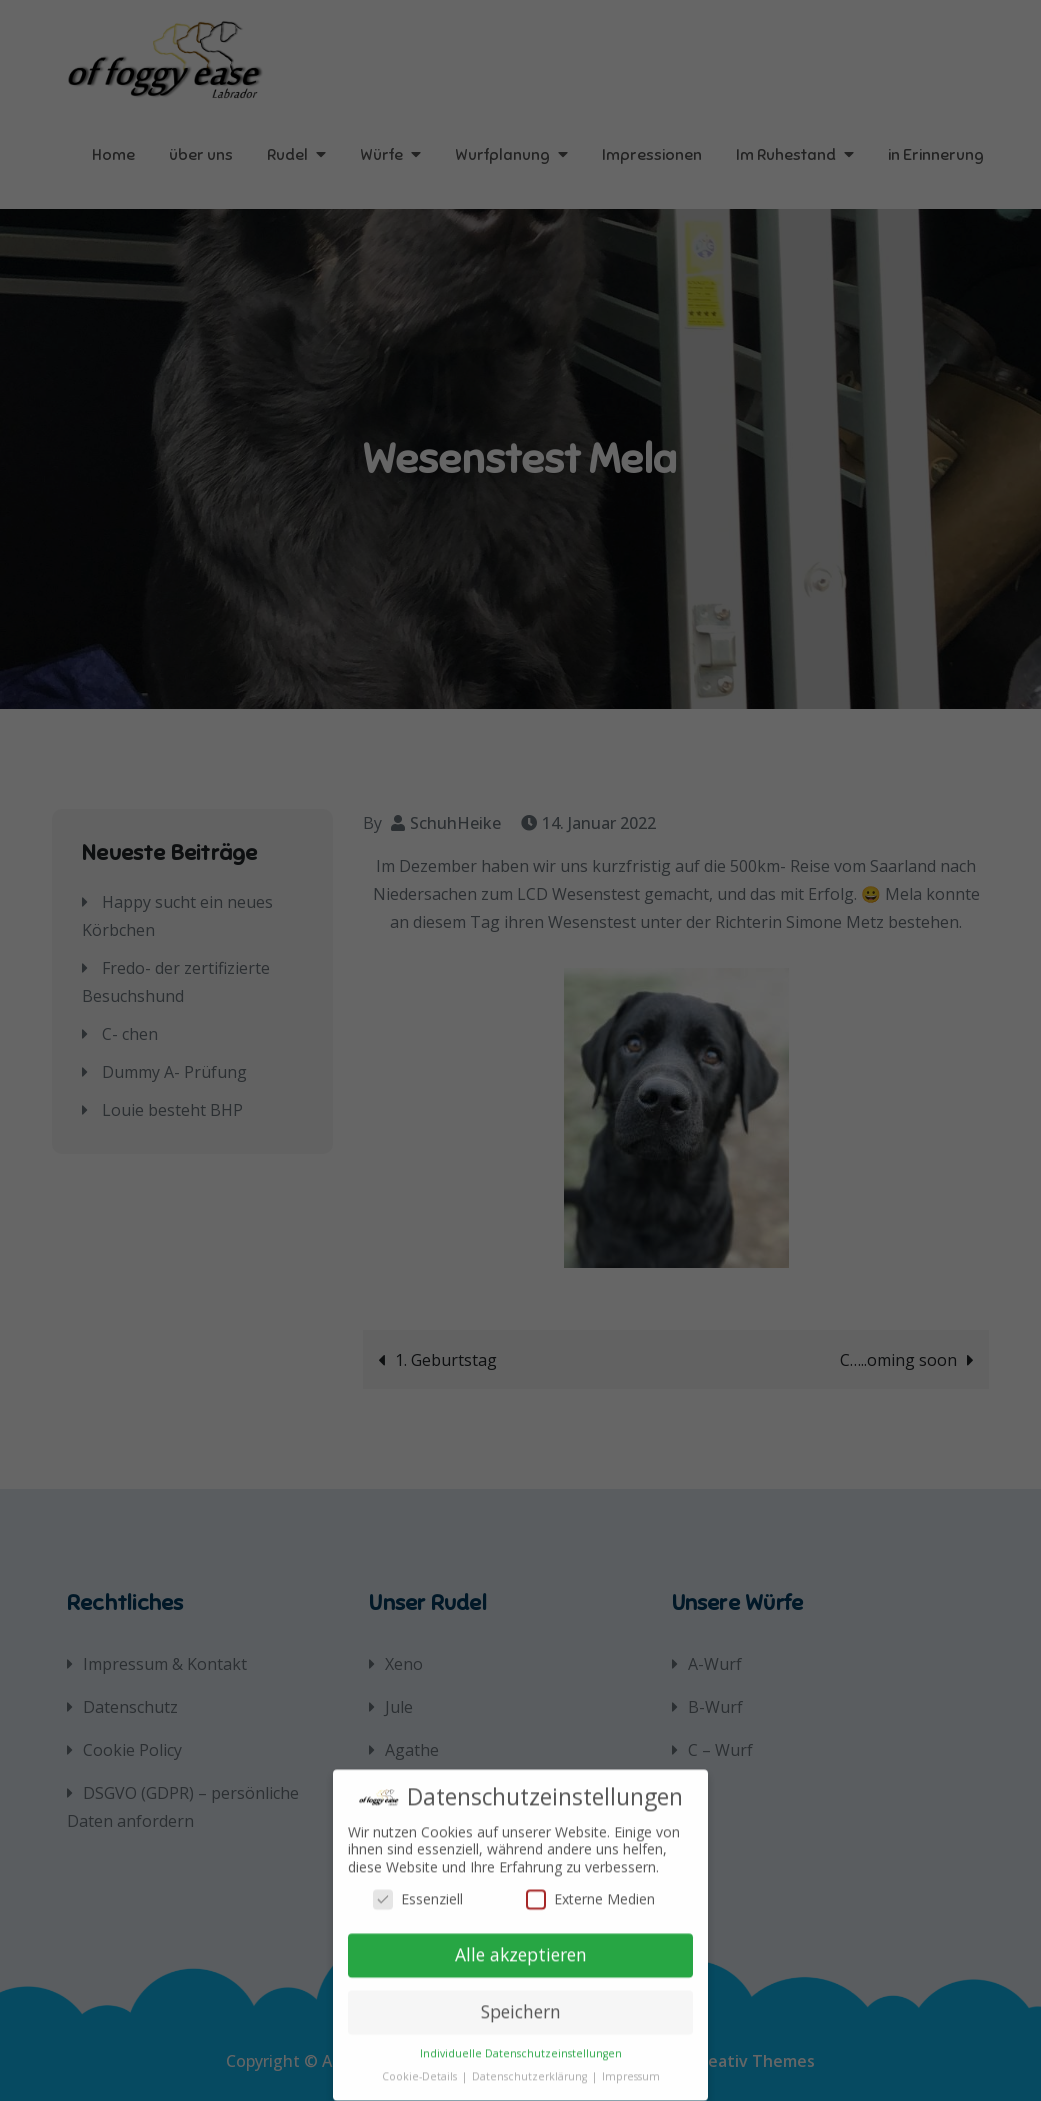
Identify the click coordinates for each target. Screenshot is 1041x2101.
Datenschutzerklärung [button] (531, 2064)
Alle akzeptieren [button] (521, 1942)
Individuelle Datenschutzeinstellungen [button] (521, 2041)
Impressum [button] (631, 2064)
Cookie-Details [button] (421, 2064)
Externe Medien (590, 1885)
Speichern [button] (521, 1999)
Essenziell (418, 1885)
